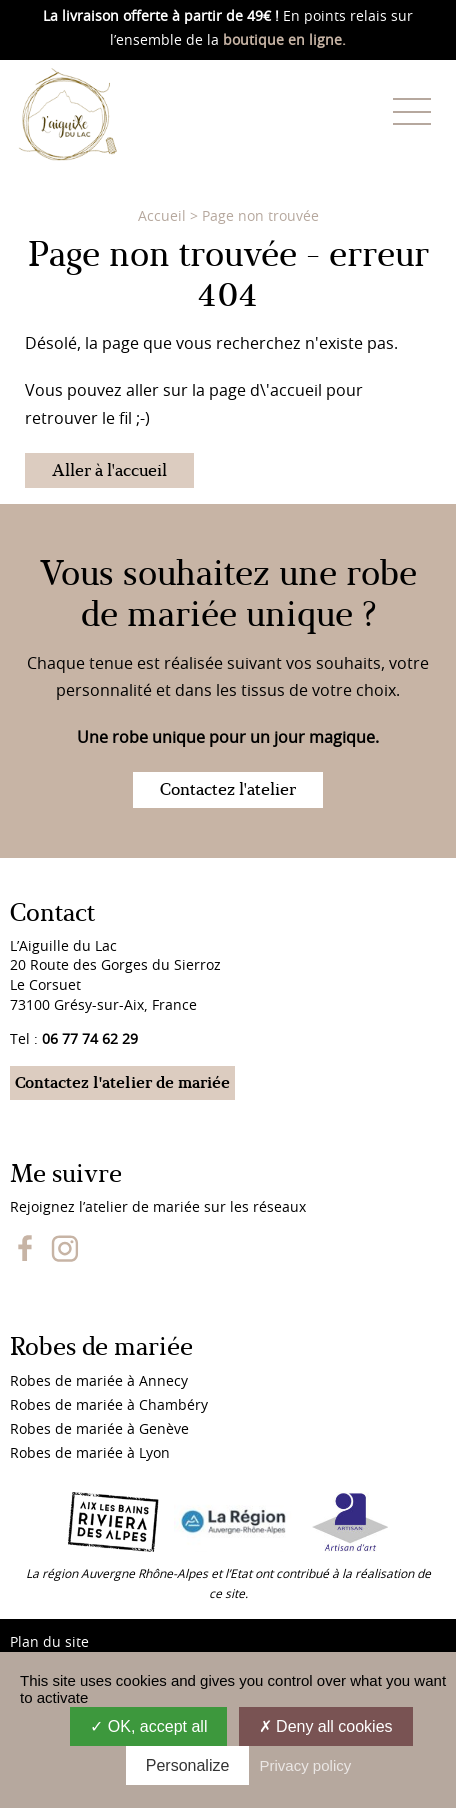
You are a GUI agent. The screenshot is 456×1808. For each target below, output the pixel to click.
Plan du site (49, 1643)
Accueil (162, 217)
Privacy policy (306, 1765)
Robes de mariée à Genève (99, 1430)
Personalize (188, 1765)
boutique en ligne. (284, 41)
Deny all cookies (326, 1726)
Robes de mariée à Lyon (90, 1454)
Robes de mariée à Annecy (99, 1382)
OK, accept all (148, 1726)
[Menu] (412, 110)
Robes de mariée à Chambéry (109, 1406)
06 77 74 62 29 (90, 1040)
